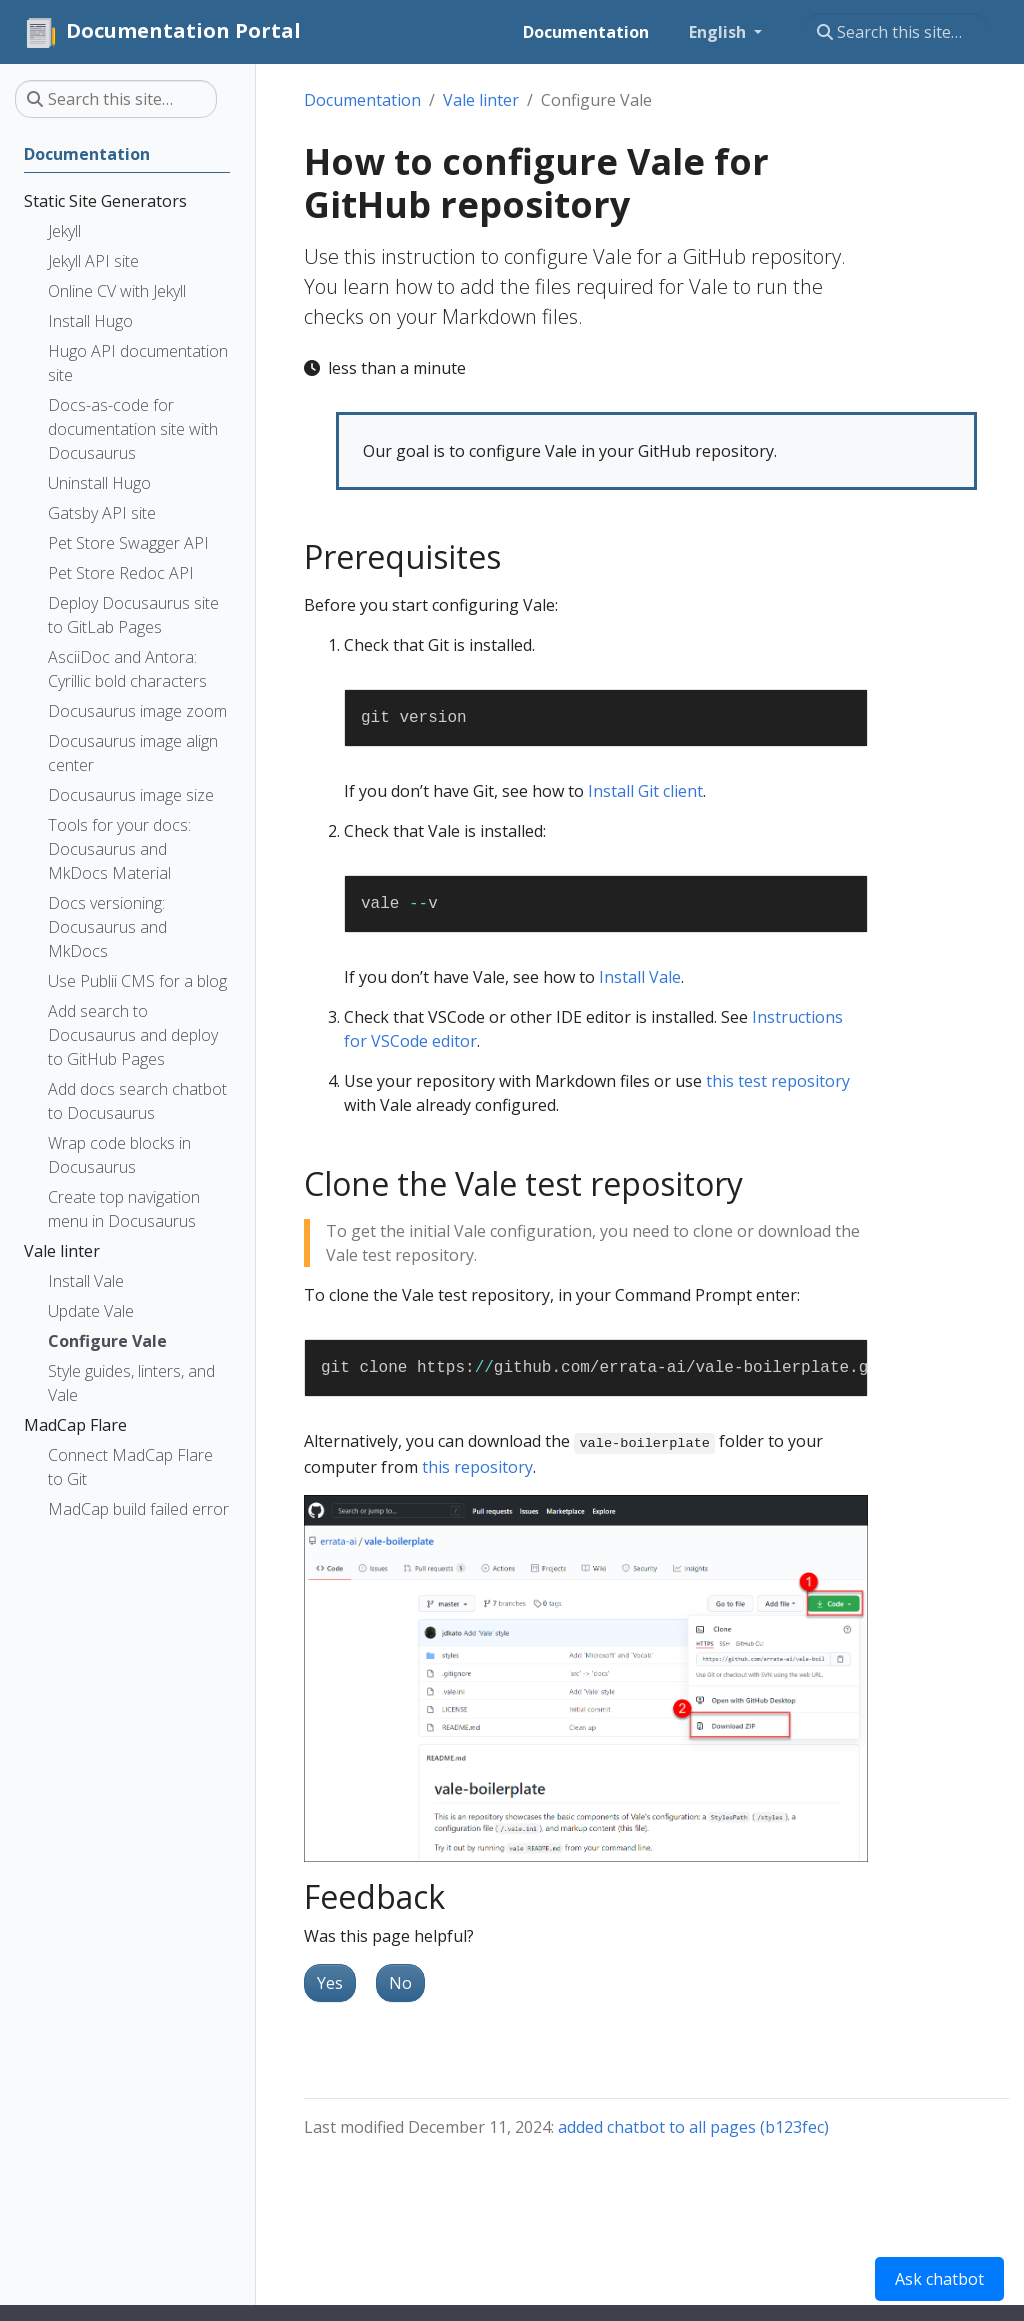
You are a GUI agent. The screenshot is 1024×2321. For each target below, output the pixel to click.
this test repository (778, 1081)
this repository (477, 1467)
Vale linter (481, 100)
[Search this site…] (896, 32)
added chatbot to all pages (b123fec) (693, 2127)
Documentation (362, 100)
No (400, 1983)
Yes (330, 1983)
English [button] (719, 32)
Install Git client (645, 791)
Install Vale (640, 977)
